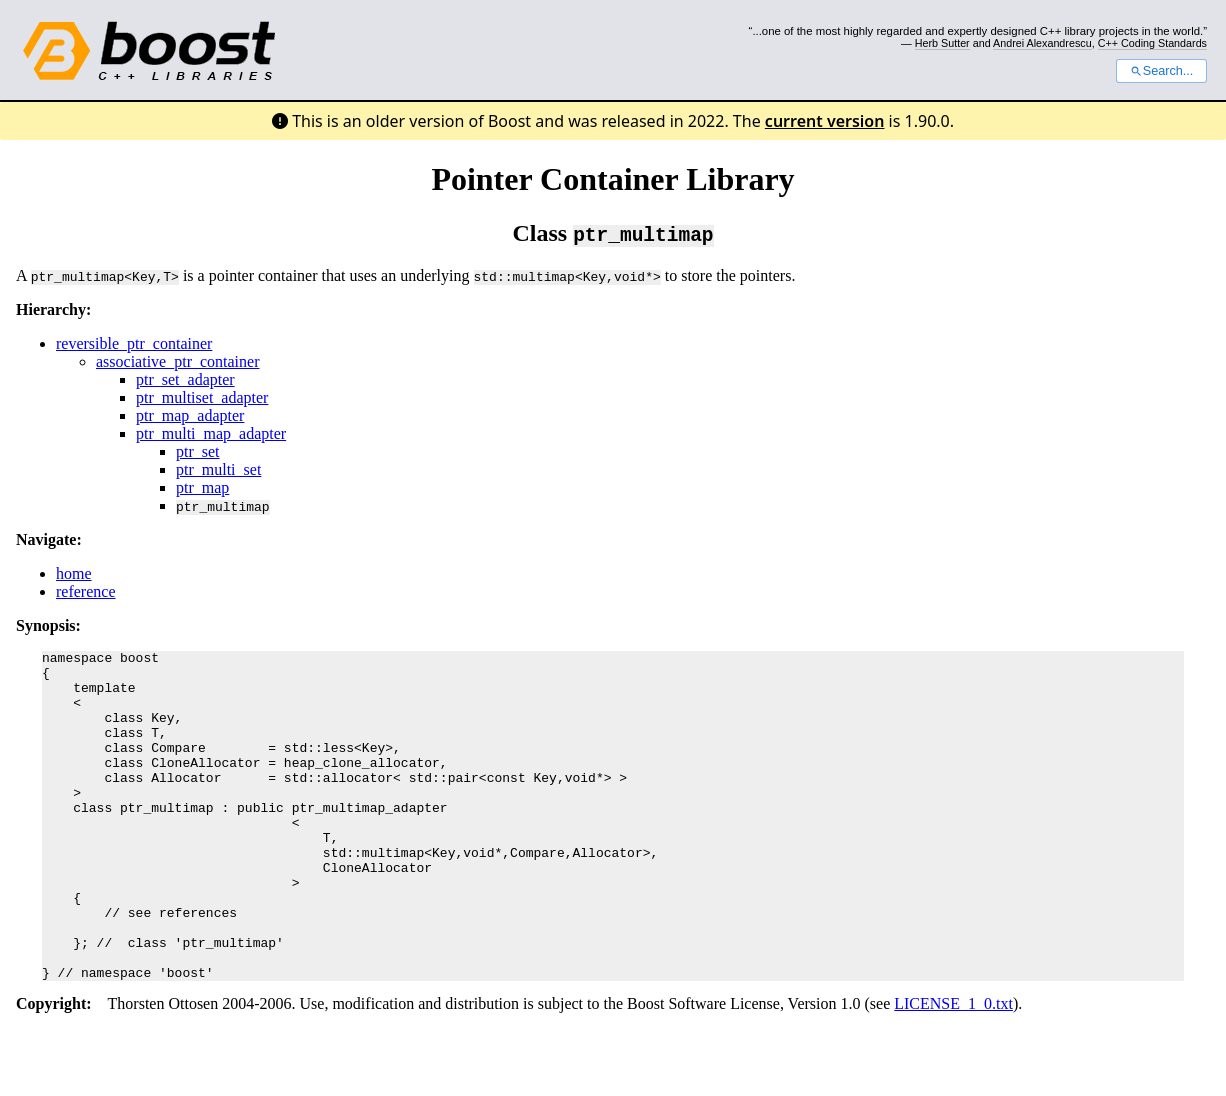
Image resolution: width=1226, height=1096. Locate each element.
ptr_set (198, 451)
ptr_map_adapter (190, 415)
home (74, 573)
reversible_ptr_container (134, 343)
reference (86, 591)
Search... (1161, 71)
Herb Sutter (942, 43)
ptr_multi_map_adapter (211, 433)
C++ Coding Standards (1152, 43)
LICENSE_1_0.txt (953, 1069)
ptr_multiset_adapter (202, 397)
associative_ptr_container (178, 361)
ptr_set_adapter (185, 379)
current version (825, 121)
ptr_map (202, 487)
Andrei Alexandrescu (1042, 43)
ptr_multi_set (218, 469)
